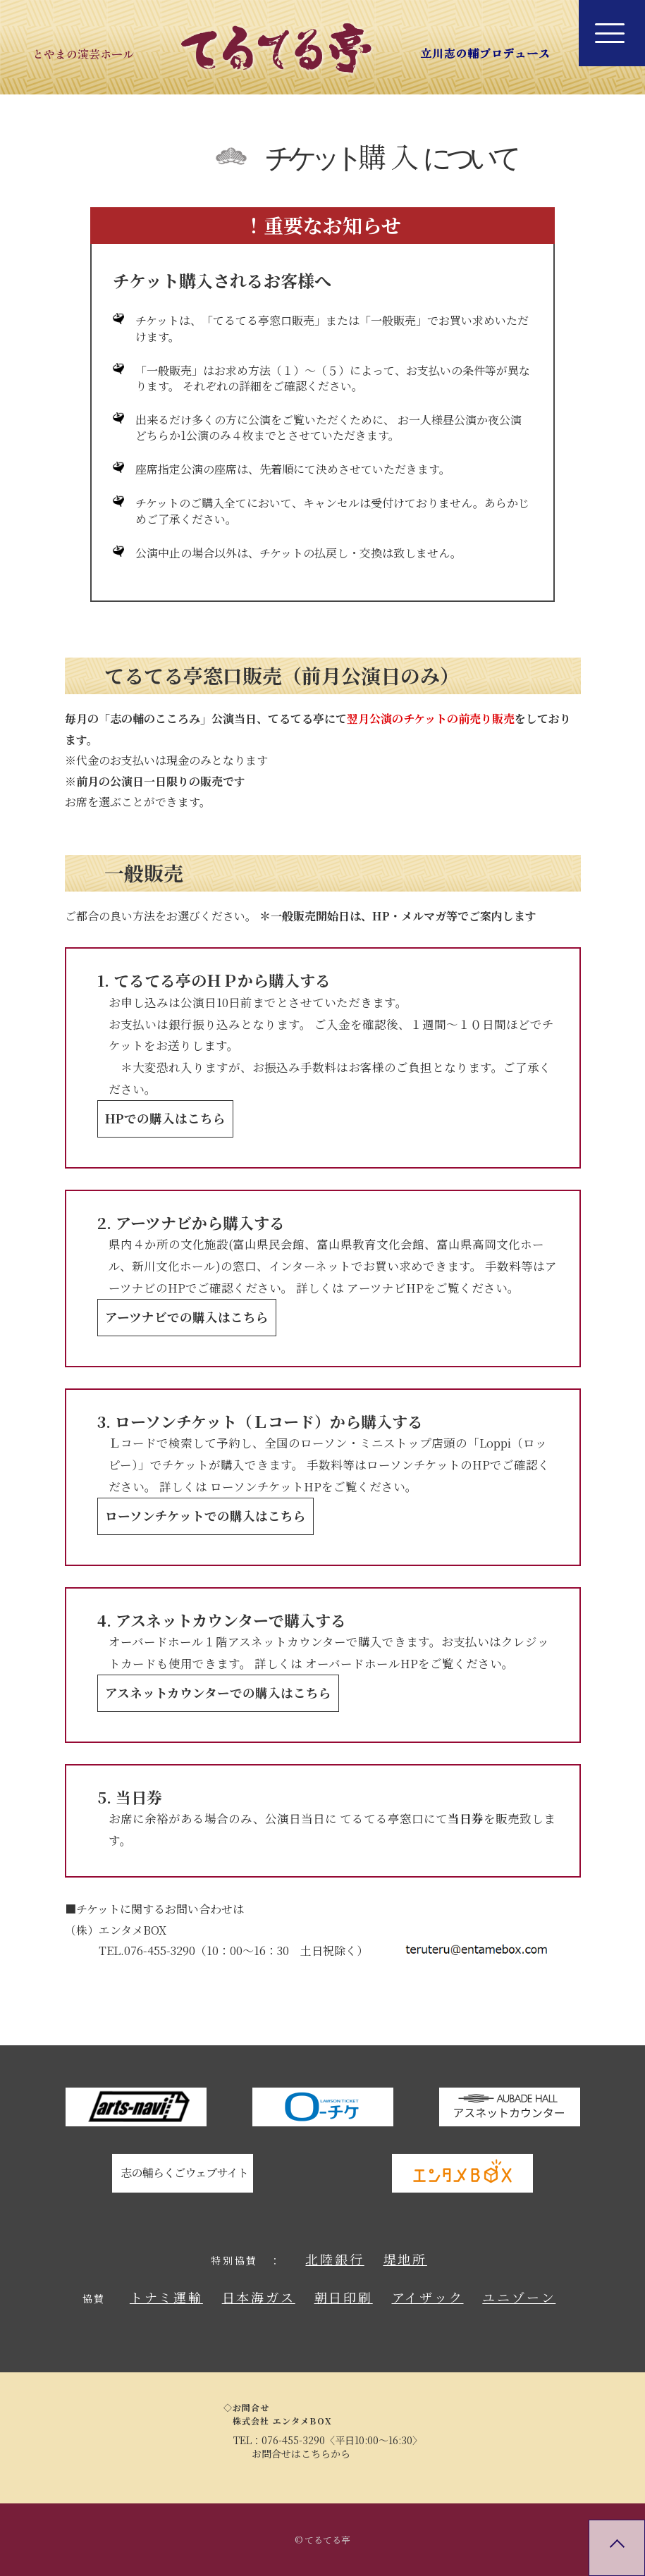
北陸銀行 (334, 2259)
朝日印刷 (343, 2297)
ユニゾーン (518, 2297)
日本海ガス (258, 2297)
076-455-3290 (293, 2440)
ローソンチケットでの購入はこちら (205, 1515)
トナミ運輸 (166, 2297)
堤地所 (405, 2259)
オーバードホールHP (361, 1663)
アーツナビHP (385, 1287)
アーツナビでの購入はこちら (187, 1317)
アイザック (428, 2297)
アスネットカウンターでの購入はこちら (218, 1692)
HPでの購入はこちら (165, 1118)
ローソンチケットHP (265, 1486)
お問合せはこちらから (301, 2453)
